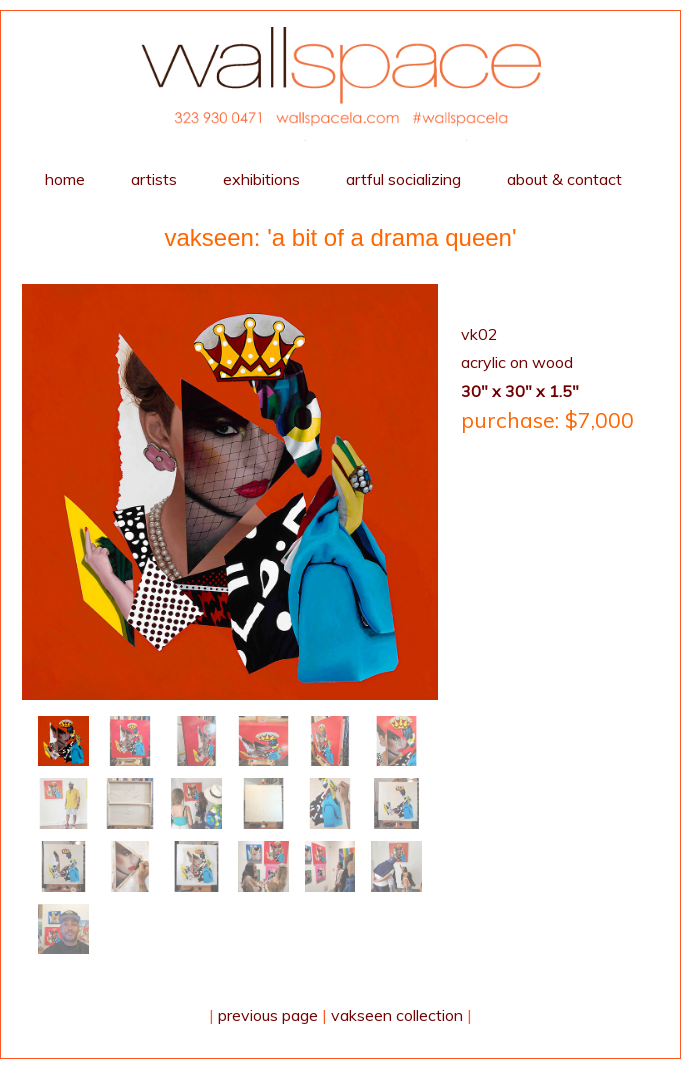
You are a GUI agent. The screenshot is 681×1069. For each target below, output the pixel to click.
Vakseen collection (397, 1015)
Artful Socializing (403, 179)
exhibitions (261, 179)
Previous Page (268, 1015)
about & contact (564, 179)
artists (154, 179)
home (65, 179)
